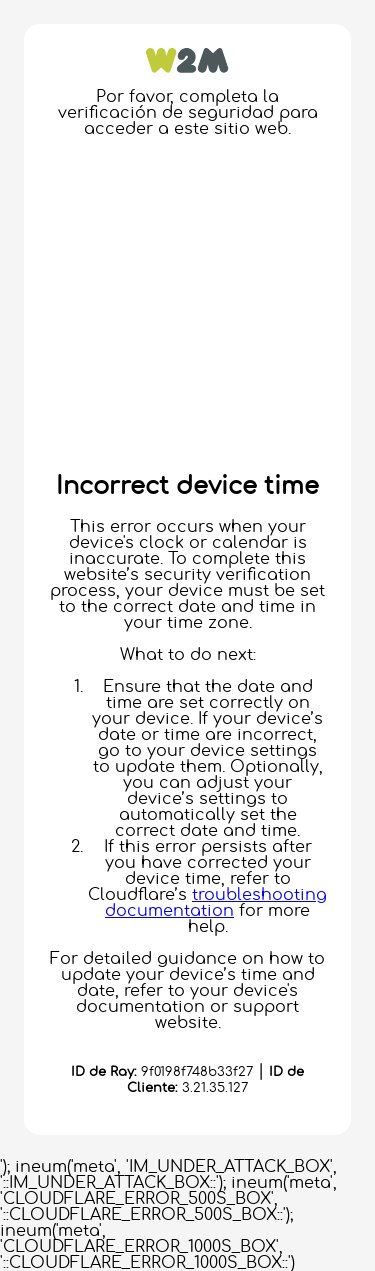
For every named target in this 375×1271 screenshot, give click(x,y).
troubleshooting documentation (216, 903)
